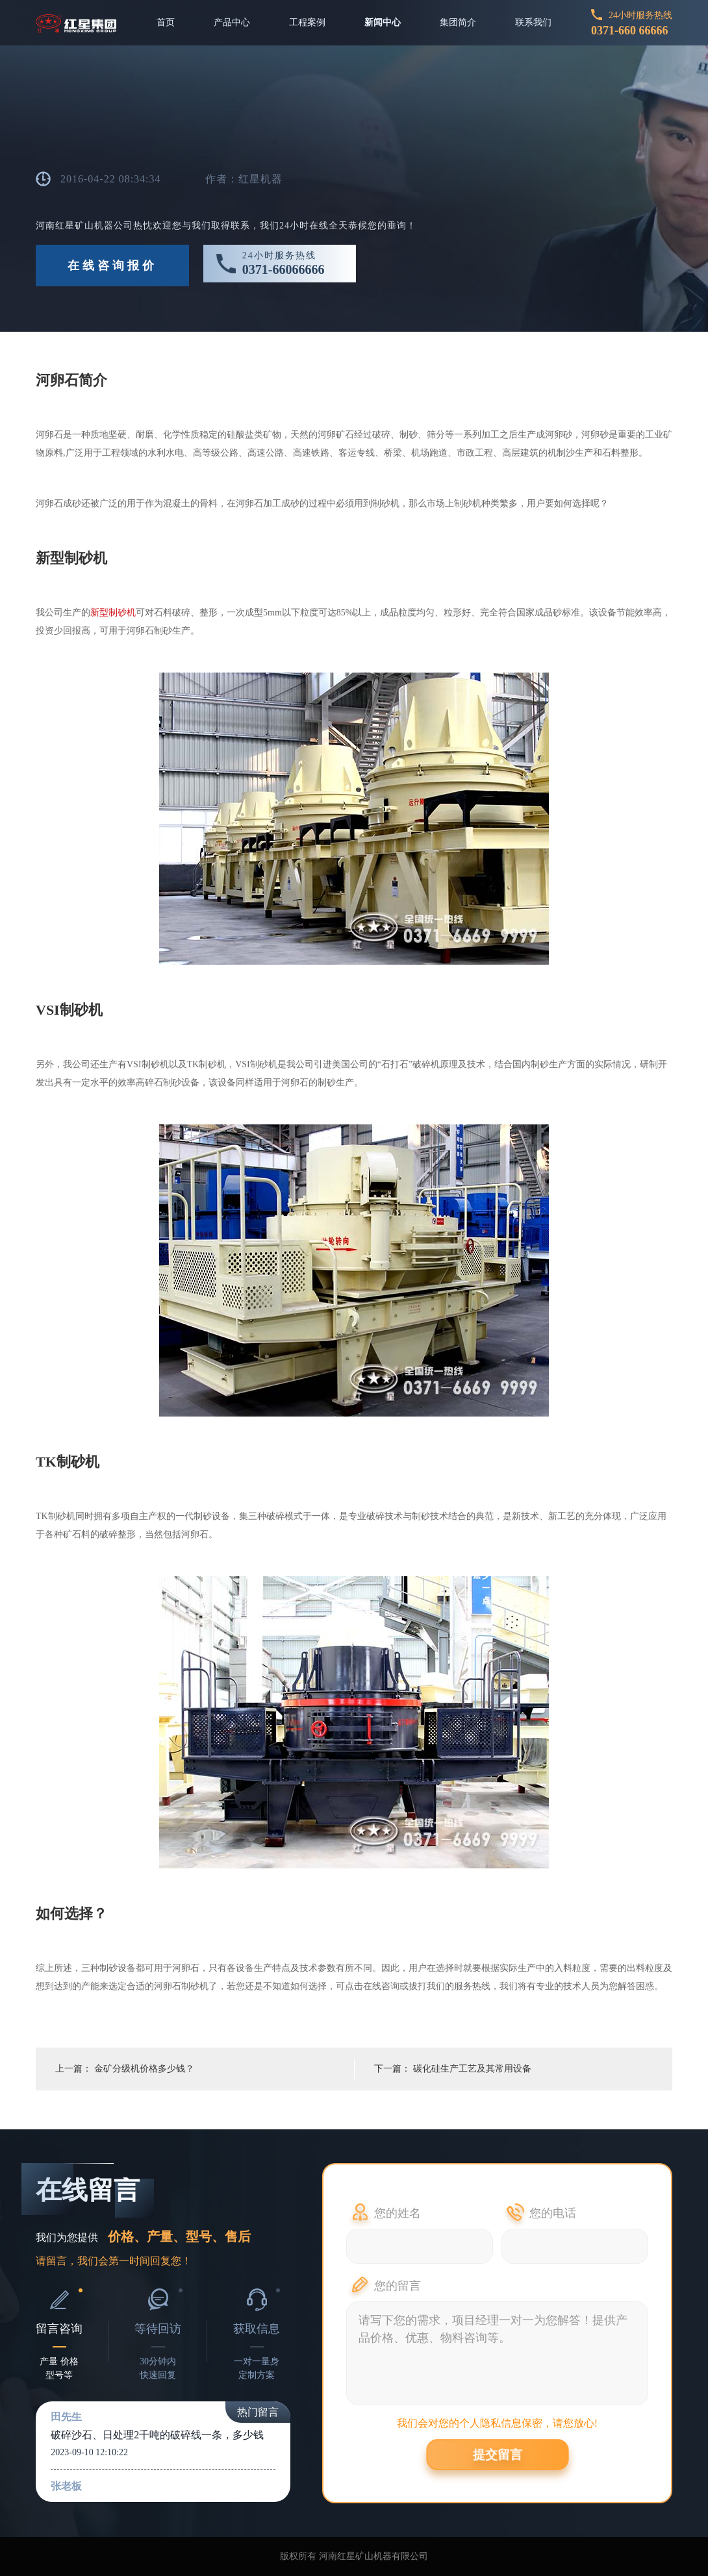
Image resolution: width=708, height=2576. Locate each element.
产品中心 (232, 22)
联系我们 (533, 22)
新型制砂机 (113, 612)
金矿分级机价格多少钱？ (144, 2069)
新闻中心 (382, 22)
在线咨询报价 (112, 265)
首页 (166, 22)
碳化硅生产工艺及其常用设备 (472, 2069)
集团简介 (458, 22)
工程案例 (307, 22)
